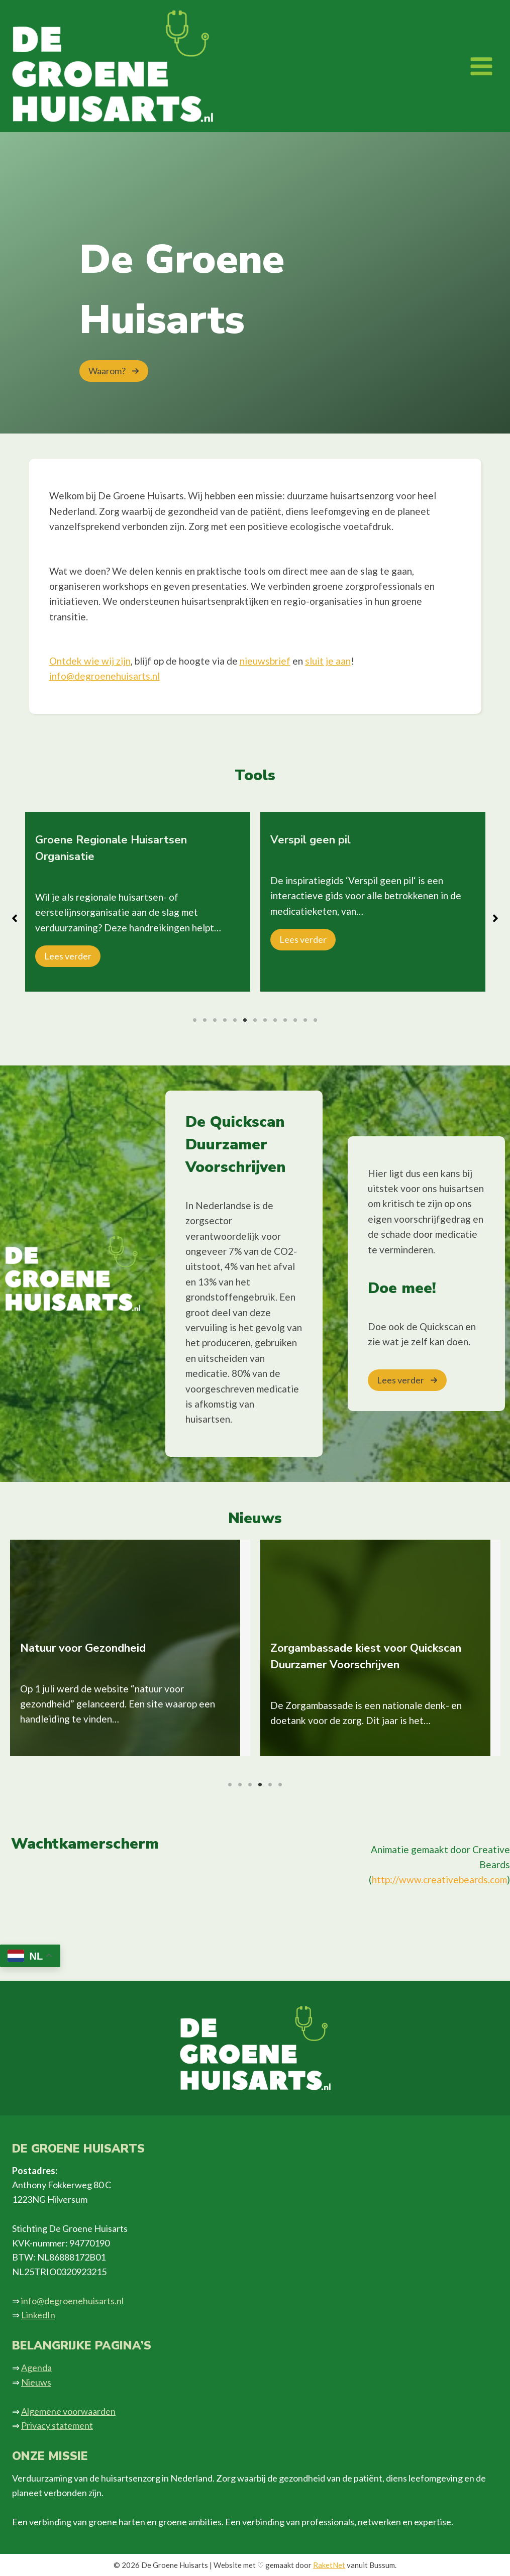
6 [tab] (245, 1020)
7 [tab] (255, 1020)
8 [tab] (265, 1020)
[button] (113, 371)
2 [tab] (205, 1020)
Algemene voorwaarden (68, 2411)
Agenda (36, 2367)
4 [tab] (225, 1020)
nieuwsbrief (265, 661)
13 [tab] (316, 1020)
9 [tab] (275, 1020)
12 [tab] (305, 1020)
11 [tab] (295, 1020)
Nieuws (36, 2382)
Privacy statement (57, 2425)
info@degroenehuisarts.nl (104, 676)
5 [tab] (235, 1020)
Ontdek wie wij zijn (90, 661)
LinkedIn (38, 2314)
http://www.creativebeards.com (439, 1879)
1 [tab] (195, 1020)
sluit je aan (328, 661)
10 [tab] (285, 1020)
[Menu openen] (481, 66)
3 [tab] (215, 1020)
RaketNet (329, 2564)
